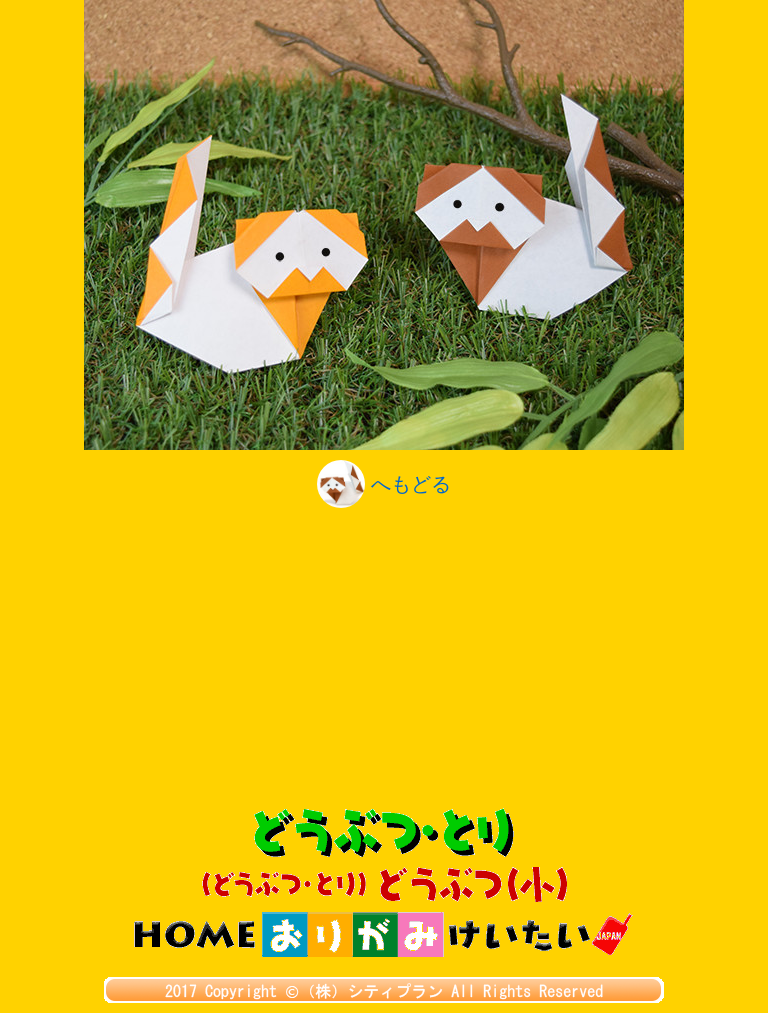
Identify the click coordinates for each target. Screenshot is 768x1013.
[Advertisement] (384, 658)
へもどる (384, 484)
